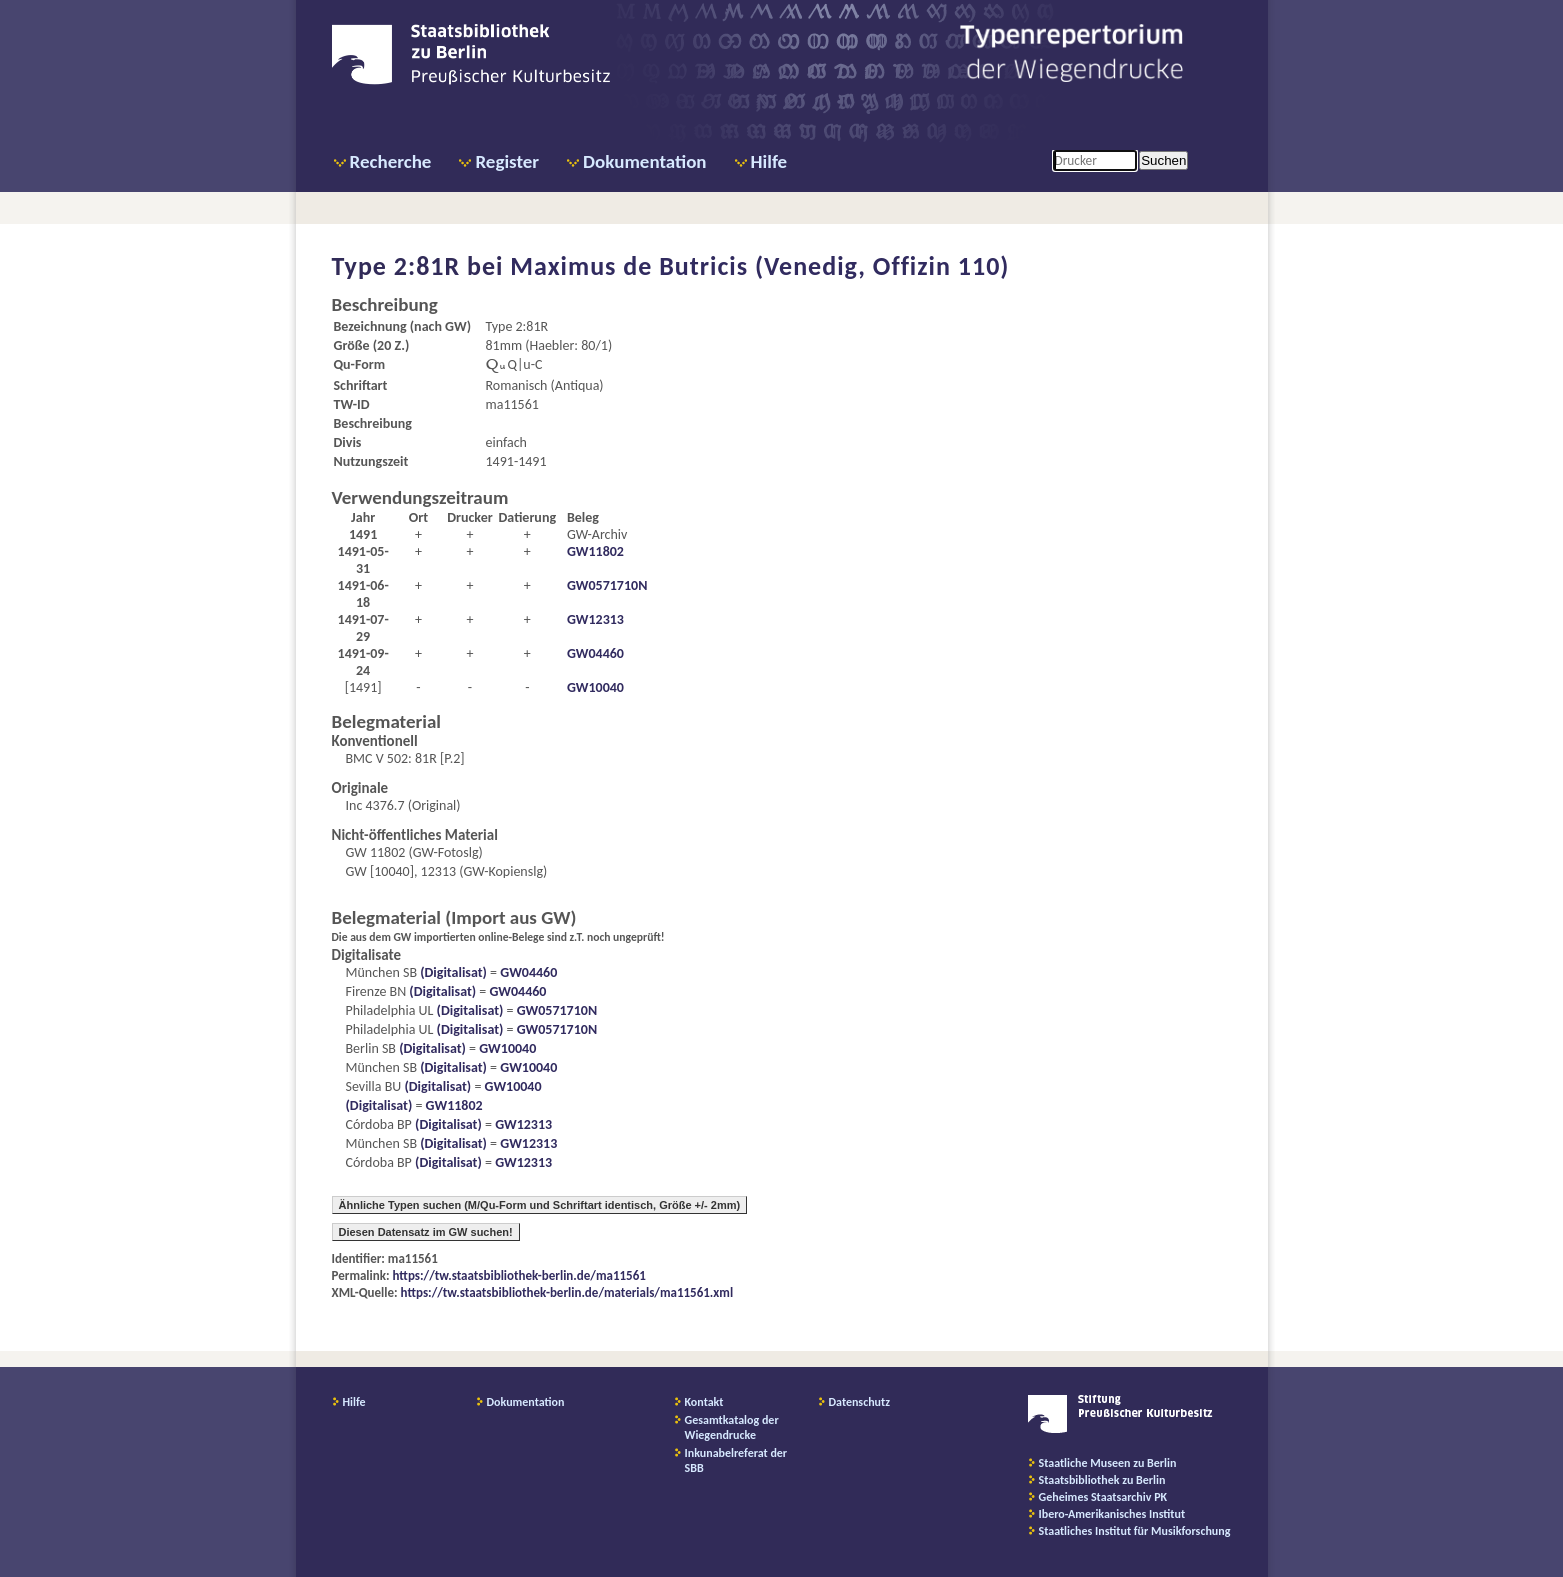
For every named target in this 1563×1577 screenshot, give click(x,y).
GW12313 (595, 619)
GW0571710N (607, 585)
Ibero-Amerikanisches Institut (1112, 1514)
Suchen (1163, 160)
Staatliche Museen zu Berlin (1108, 1463)
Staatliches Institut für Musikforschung (1135, 1531)
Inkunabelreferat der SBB (736, 1460)
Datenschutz (860, 1402)
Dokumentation (644, 161)
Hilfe (769, 161)
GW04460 (595, 653)
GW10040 (595, 687)
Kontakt (704, 1402)
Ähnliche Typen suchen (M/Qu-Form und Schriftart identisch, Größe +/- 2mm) (540, 1205)
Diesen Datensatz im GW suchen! (426, 1232)
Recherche (391, 161)
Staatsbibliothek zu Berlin (1102, 1480)
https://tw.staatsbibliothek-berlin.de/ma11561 (519, 1275)
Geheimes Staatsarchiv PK (1103, 1497)
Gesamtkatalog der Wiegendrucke (732, 1427)
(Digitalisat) (452, 972)
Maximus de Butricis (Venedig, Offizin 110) (759, 266)
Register (507, 161)
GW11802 (595, 551)
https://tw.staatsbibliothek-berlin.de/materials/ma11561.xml (567, 1292)
